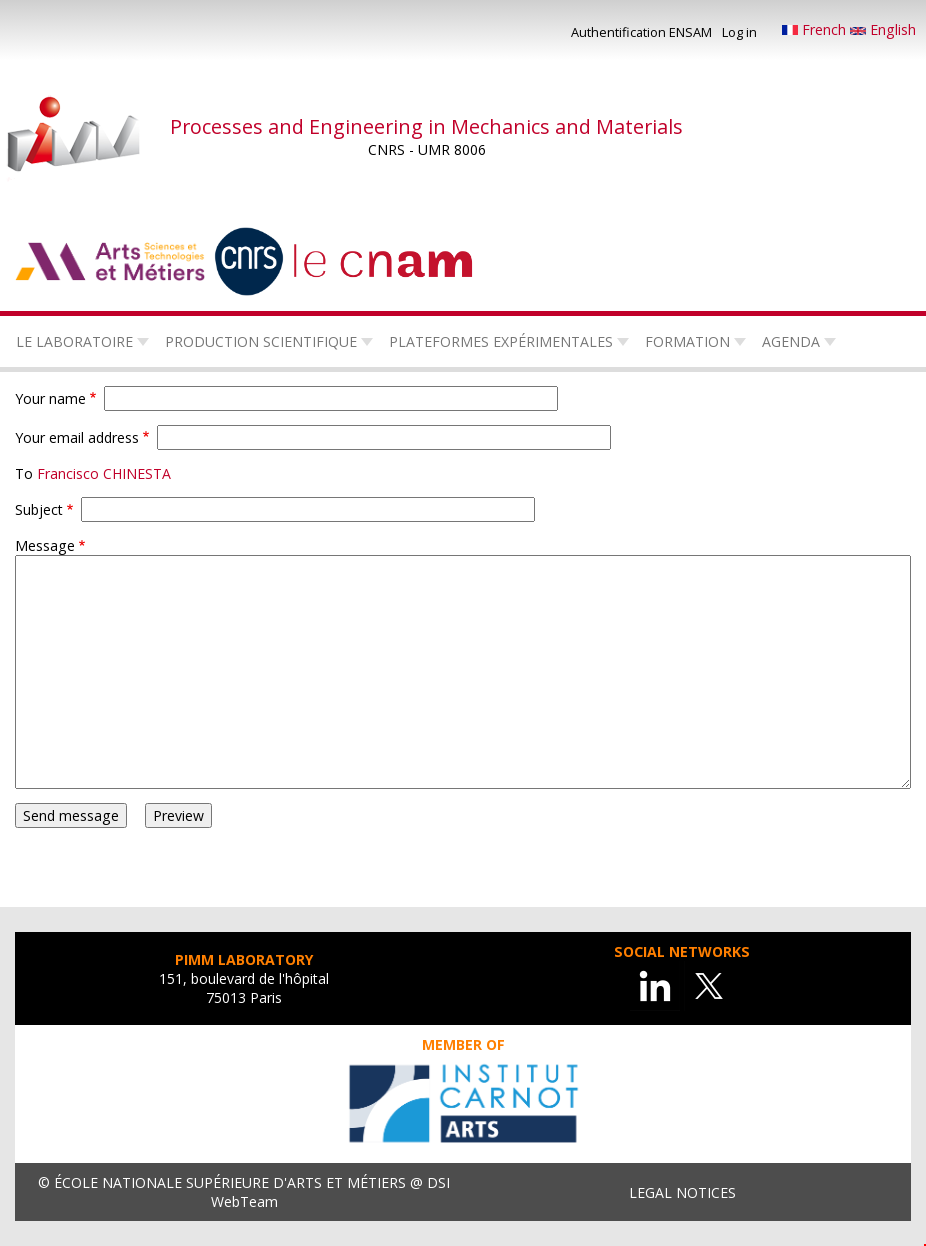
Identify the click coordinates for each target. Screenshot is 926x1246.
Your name (50, 398)
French (816, 29)
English (883, 29)
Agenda (791, 341)
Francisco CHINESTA (104, 473)
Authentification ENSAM (641, 32)
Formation (687, 341)
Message (45, 545)
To (24, 473)
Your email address (77, 437)
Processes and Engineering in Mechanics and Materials (426, 126)
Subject (39, 509)
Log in (739, 32)
